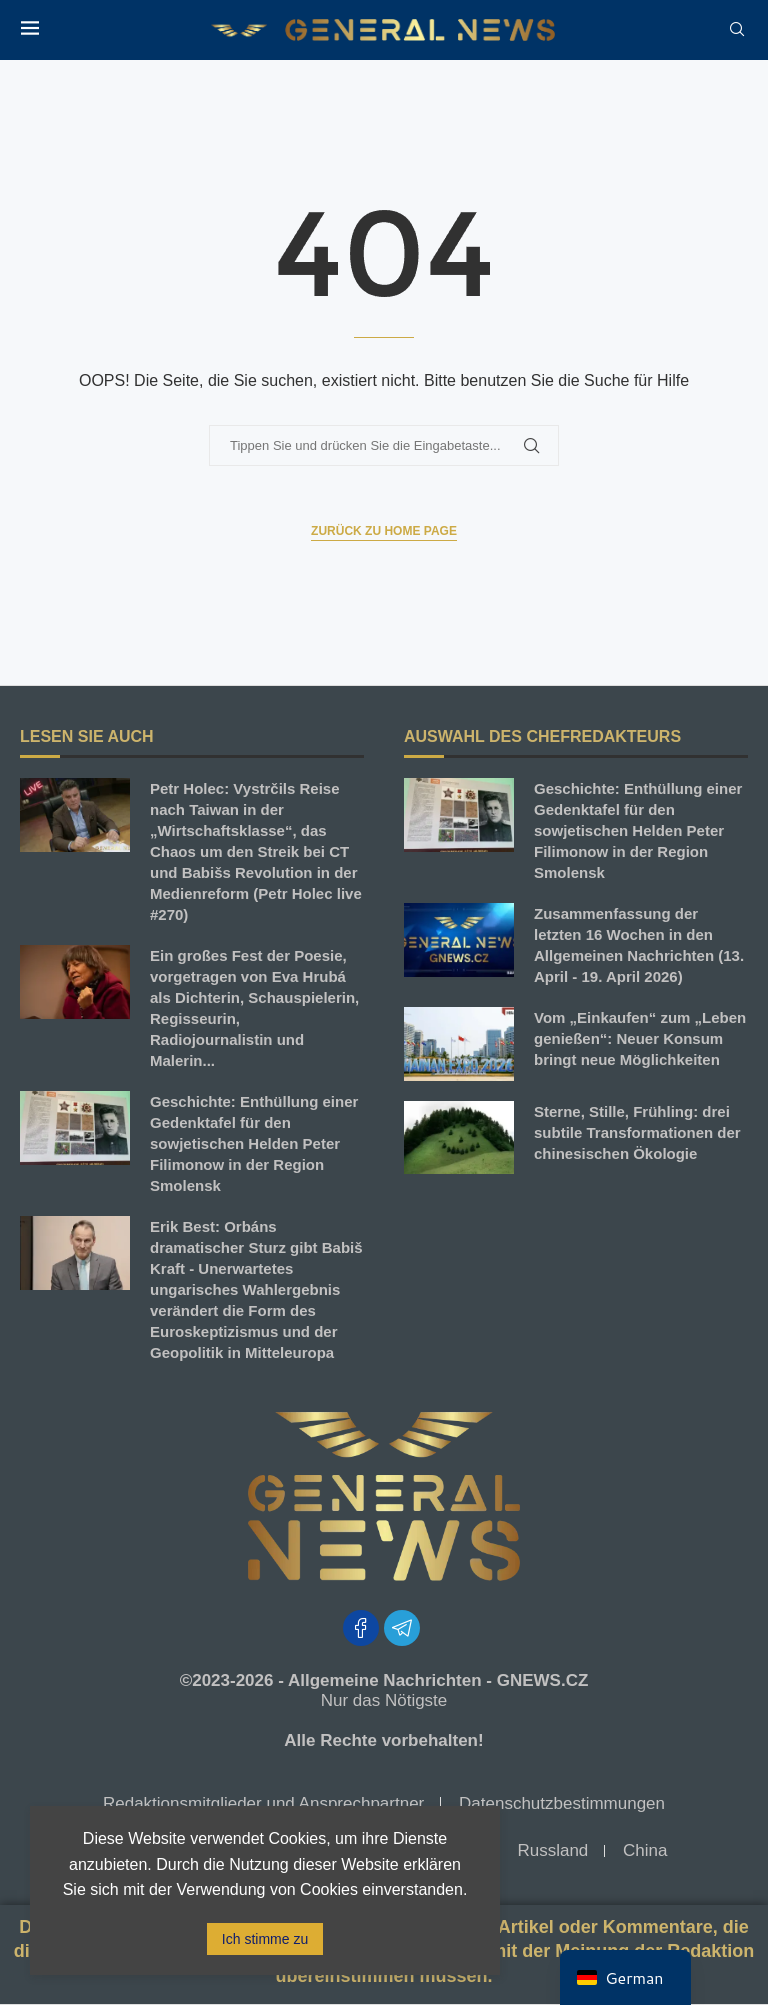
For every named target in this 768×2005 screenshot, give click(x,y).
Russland (552, 1850)
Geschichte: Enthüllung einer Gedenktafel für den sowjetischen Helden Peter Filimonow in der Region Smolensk (254, 1143)
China (645, 1850)
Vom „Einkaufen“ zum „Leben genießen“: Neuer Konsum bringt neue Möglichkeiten (640, 1038)
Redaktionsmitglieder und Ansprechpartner (263, 1803)
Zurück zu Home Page (384, 531)
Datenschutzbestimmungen (562, 1803)
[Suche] (737, 30)
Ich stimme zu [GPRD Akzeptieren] (265, 1939)
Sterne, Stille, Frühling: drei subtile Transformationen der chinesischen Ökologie (637, 1132)
